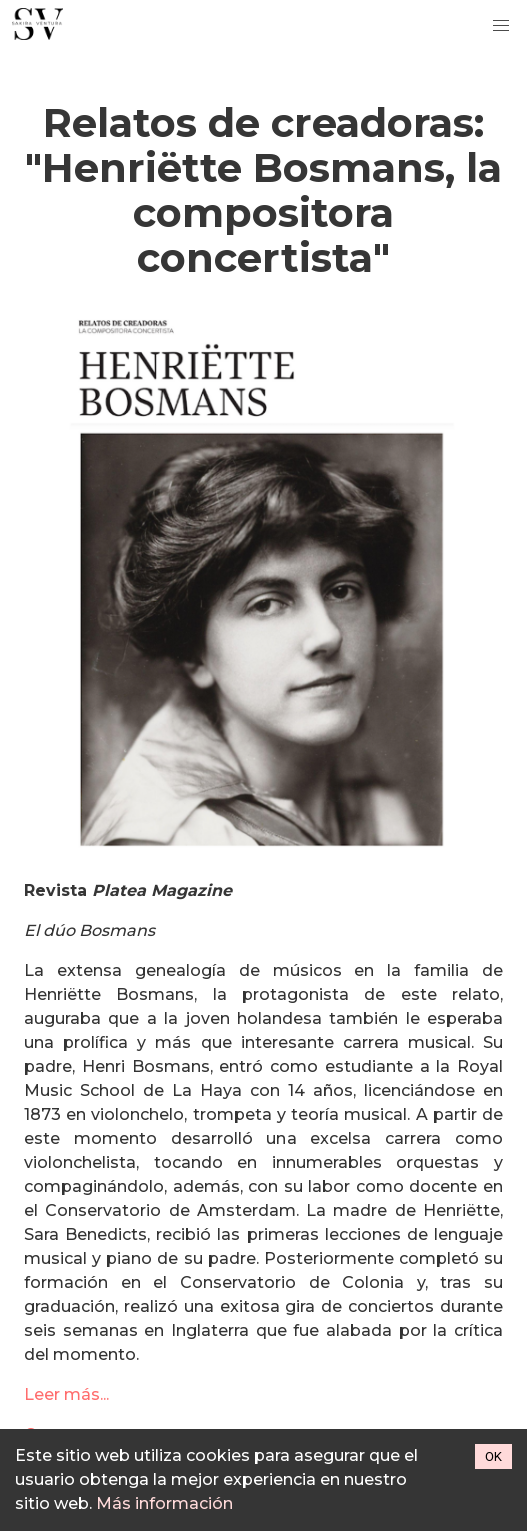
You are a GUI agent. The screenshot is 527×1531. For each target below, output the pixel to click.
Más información (164, 1503)
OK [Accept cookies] (493, 1456)
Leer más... (66, 1394)
